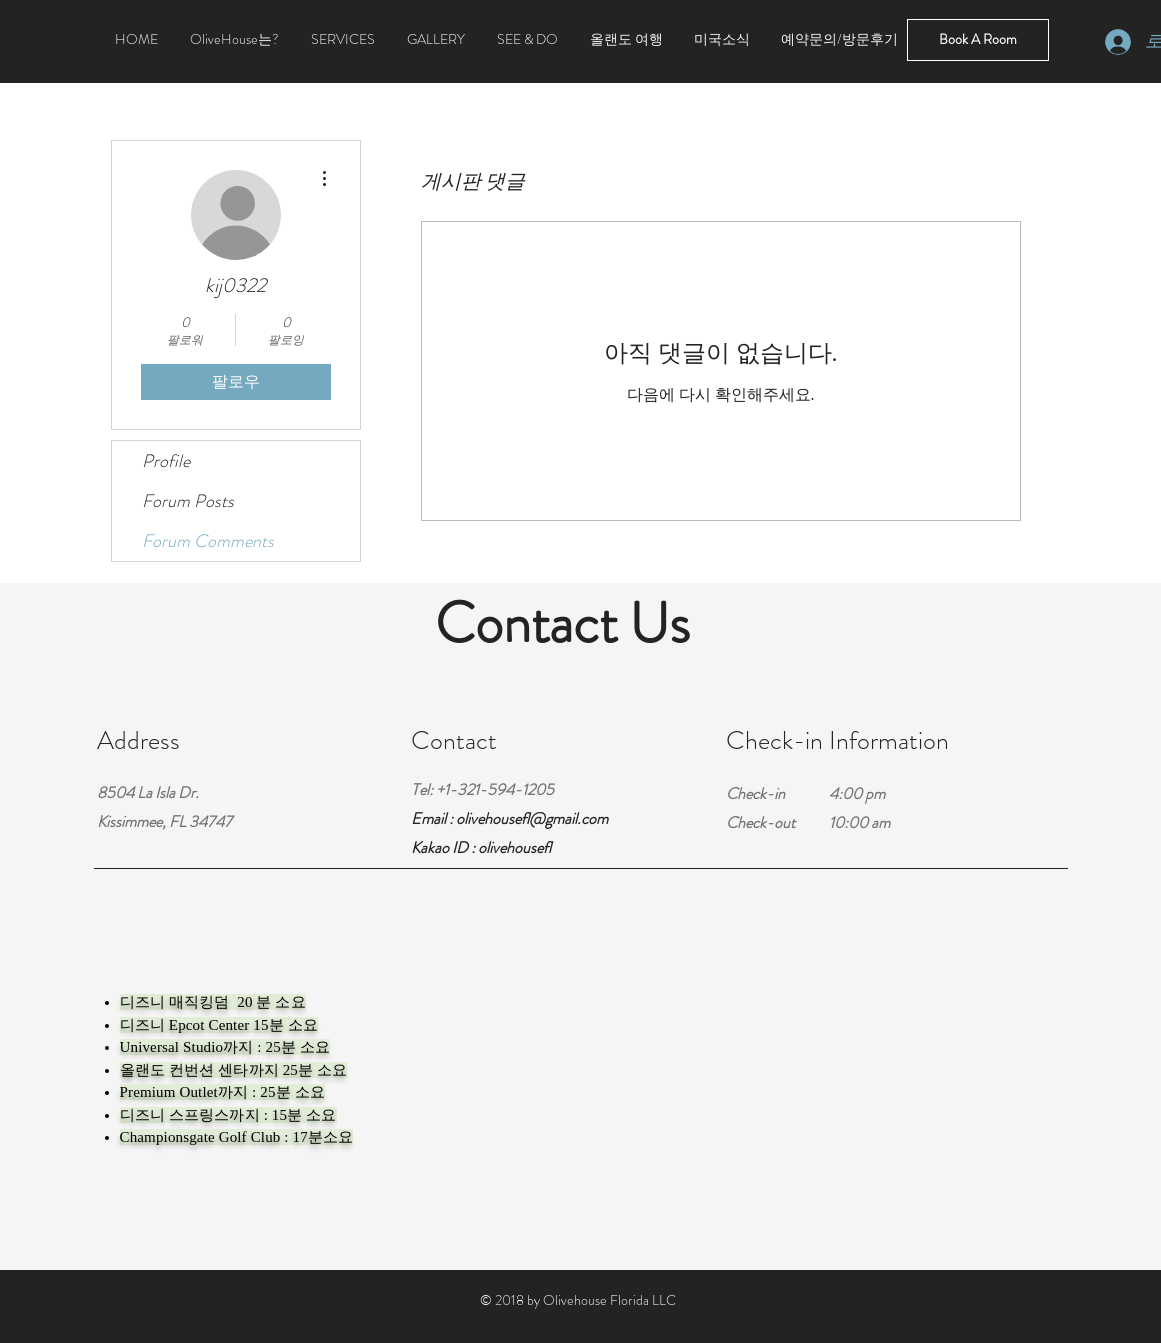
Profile (166, 461)
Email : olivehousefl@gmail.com (509, 818)
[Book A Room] (978, 40)
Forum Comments (208, 541)
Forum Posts (188, 501)
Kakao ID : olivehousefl (481, 847)
